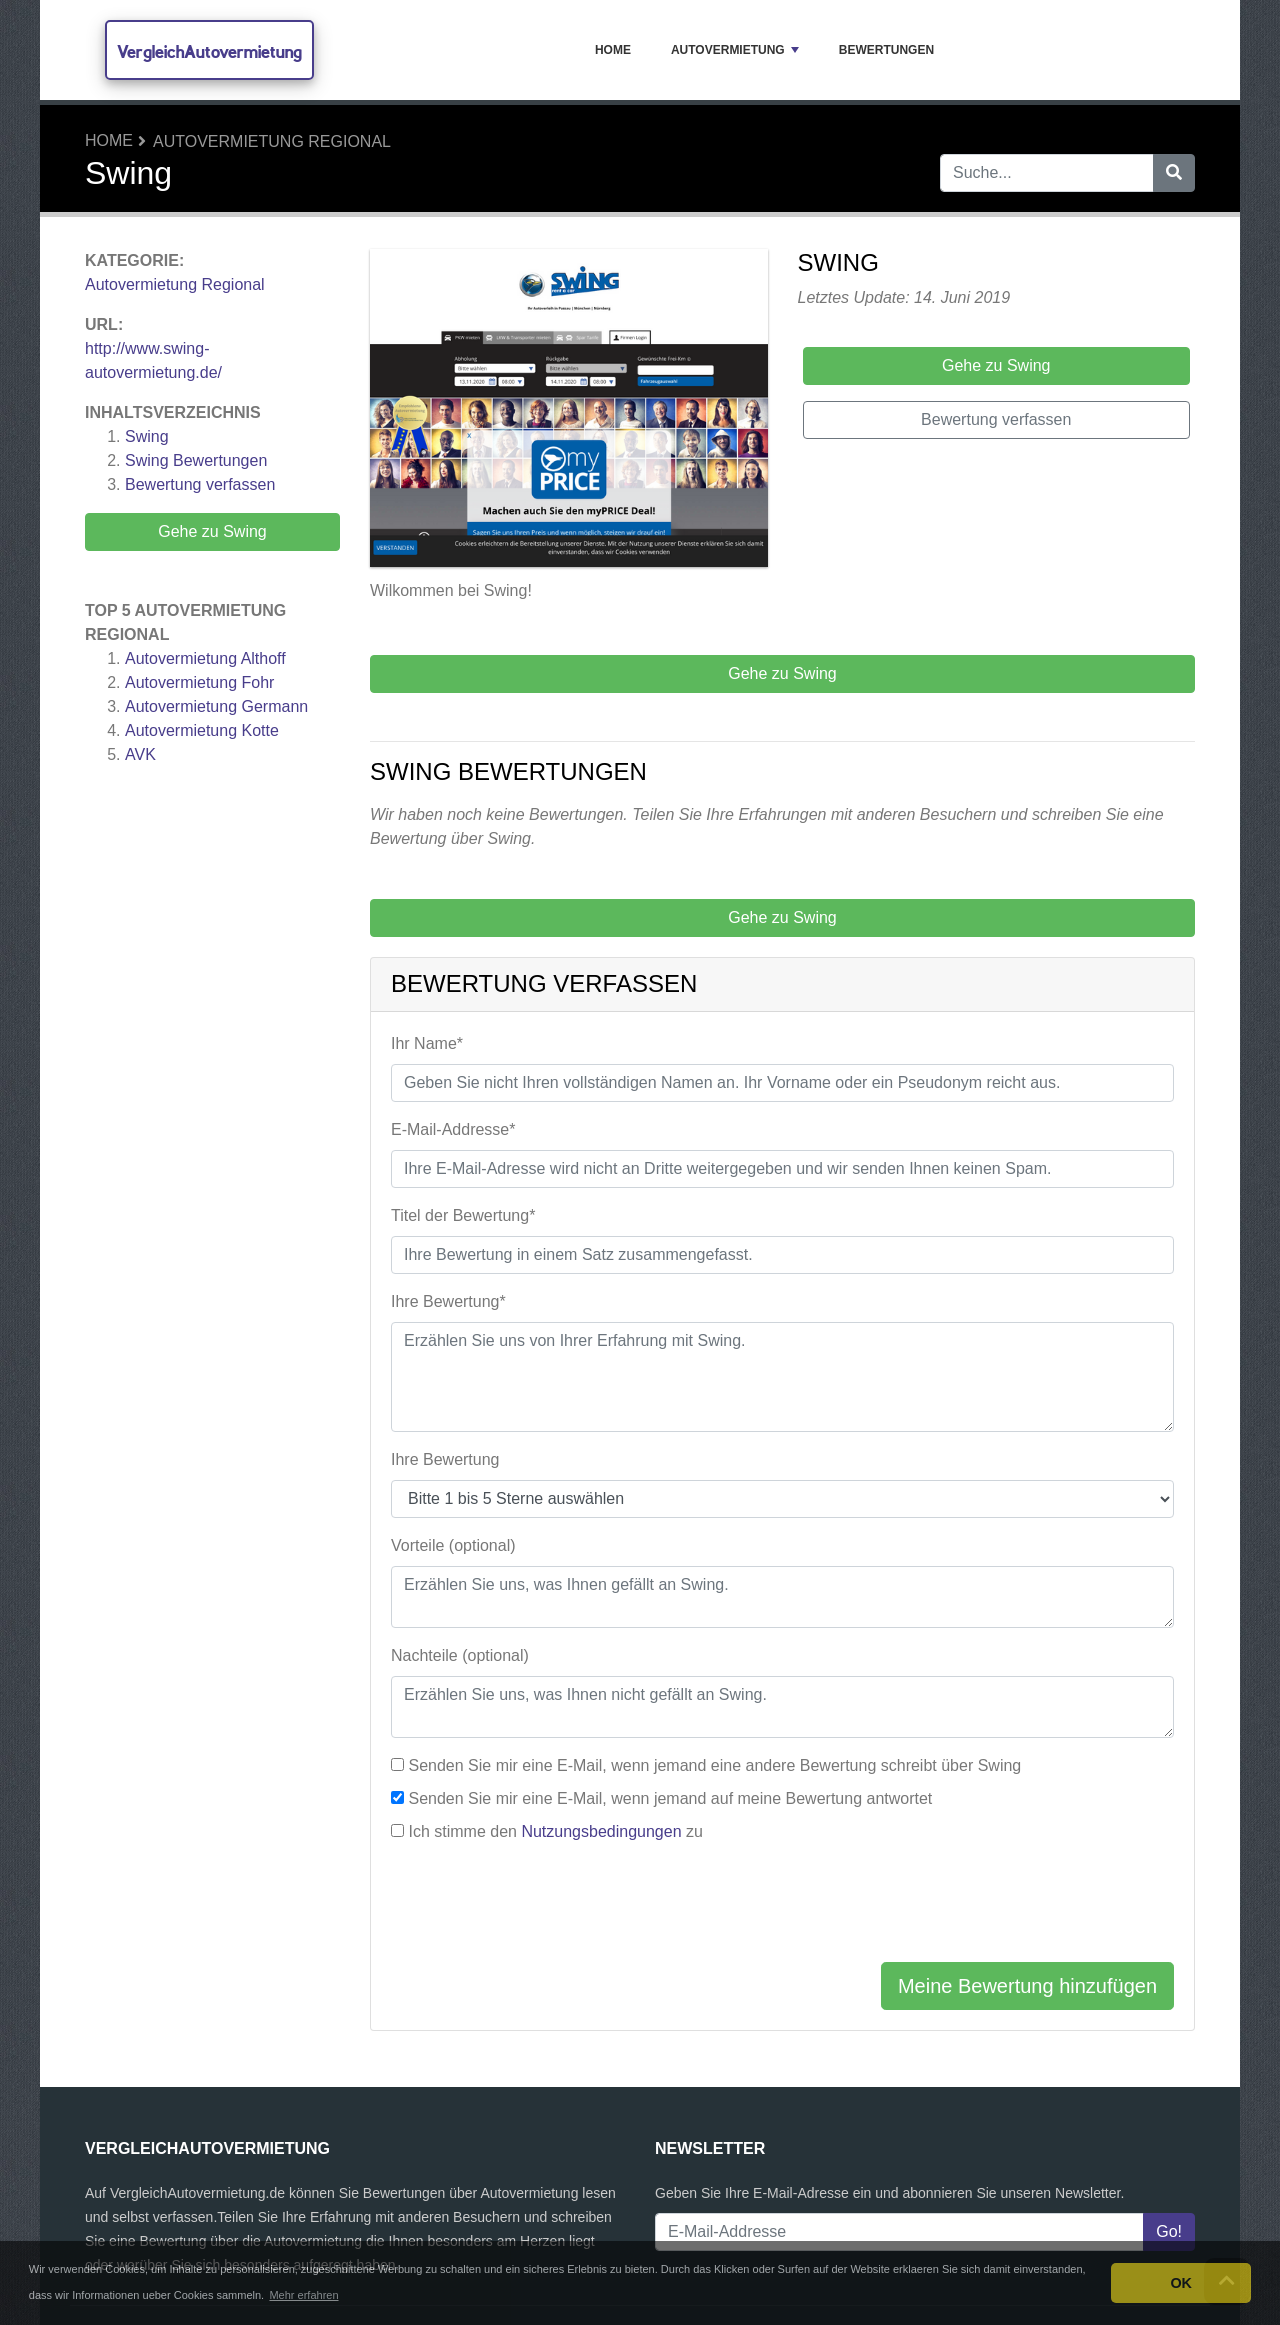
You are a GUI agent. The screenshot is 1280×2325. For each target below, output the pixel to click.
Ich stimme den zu (555, 1831)
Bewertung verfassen (200, 484)
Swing (147, 436)
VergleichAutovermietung (209, 51)
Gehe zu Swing (212, 531)
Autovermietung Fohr (199, 682)
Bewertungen (886, 50)
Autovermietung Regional (272, 141)
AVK (140, 754)
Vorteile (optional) (453, 1545)
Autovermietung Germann (216, 706)
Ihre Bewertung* (448, 1301)
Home (613, 50)
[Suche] (1174, 173)
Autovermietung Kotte (202, 730)
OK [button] (1181, 2283)
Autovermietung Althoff (205, 658)
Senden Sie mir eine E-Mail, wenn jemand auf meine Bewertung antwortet (670, 1798)
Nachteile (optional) (460, 1655)
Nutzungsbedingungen (601, 1831)
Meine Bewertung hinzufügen (1027, 1986)
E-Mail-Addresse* (453, 1129)
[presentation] (543, 1907)
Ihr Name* (427, 1043)
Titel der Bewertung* (463, 1215)
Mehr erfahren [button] (303, 2295)
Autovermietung (735, 50)
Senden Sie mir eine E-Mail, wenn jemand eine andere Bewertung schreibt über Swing (714, 1765)
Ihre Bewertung (445, 1459)
